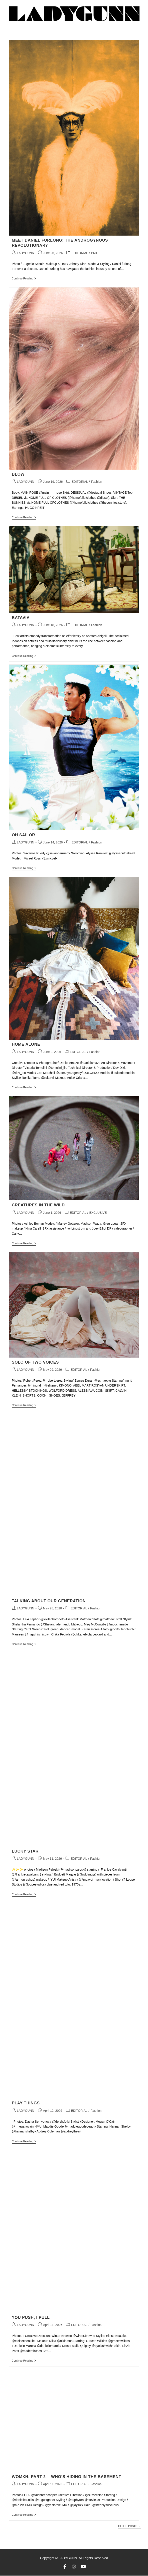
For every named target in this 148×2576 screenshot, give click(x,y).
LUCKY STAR (25, 1851)
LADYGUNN (25, 253)
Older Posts (129, 2526)
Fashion (96, 481)
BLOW (18, 474)
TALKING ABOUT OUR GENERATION (49, 1601)
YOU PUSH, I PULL (31, 2317)
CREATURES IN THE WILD (38, 1205)
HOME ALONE (26, 1044)
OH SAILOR (23, 835)
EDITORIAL (80, 253)
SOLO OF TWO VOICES (35, 1362)
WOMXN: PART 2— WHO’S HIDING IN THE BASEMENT (66, 2476)
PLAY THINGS (26, 2103)
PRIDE (95, 253)
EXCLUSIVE (98, 1212)
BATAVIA (21, 617)
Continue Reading (24, 278)
